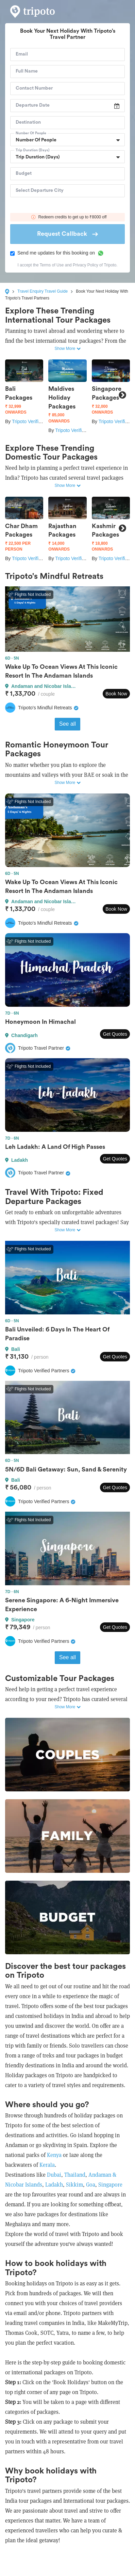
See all (67, 724)
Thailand (74, 2174)
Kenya (54, 2155)
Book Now (116, 693)
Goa (90, 2184)
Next (122, 395)
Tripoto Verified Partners (37, 421)
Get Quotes (115, 1034)
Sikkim (74, 2184)
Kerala (47, 2165)
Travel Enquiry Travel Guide (42, 291)
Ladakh (53, 2184)
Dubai (54, 2174)
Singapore (110, 2184)
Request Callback (67, 234)
